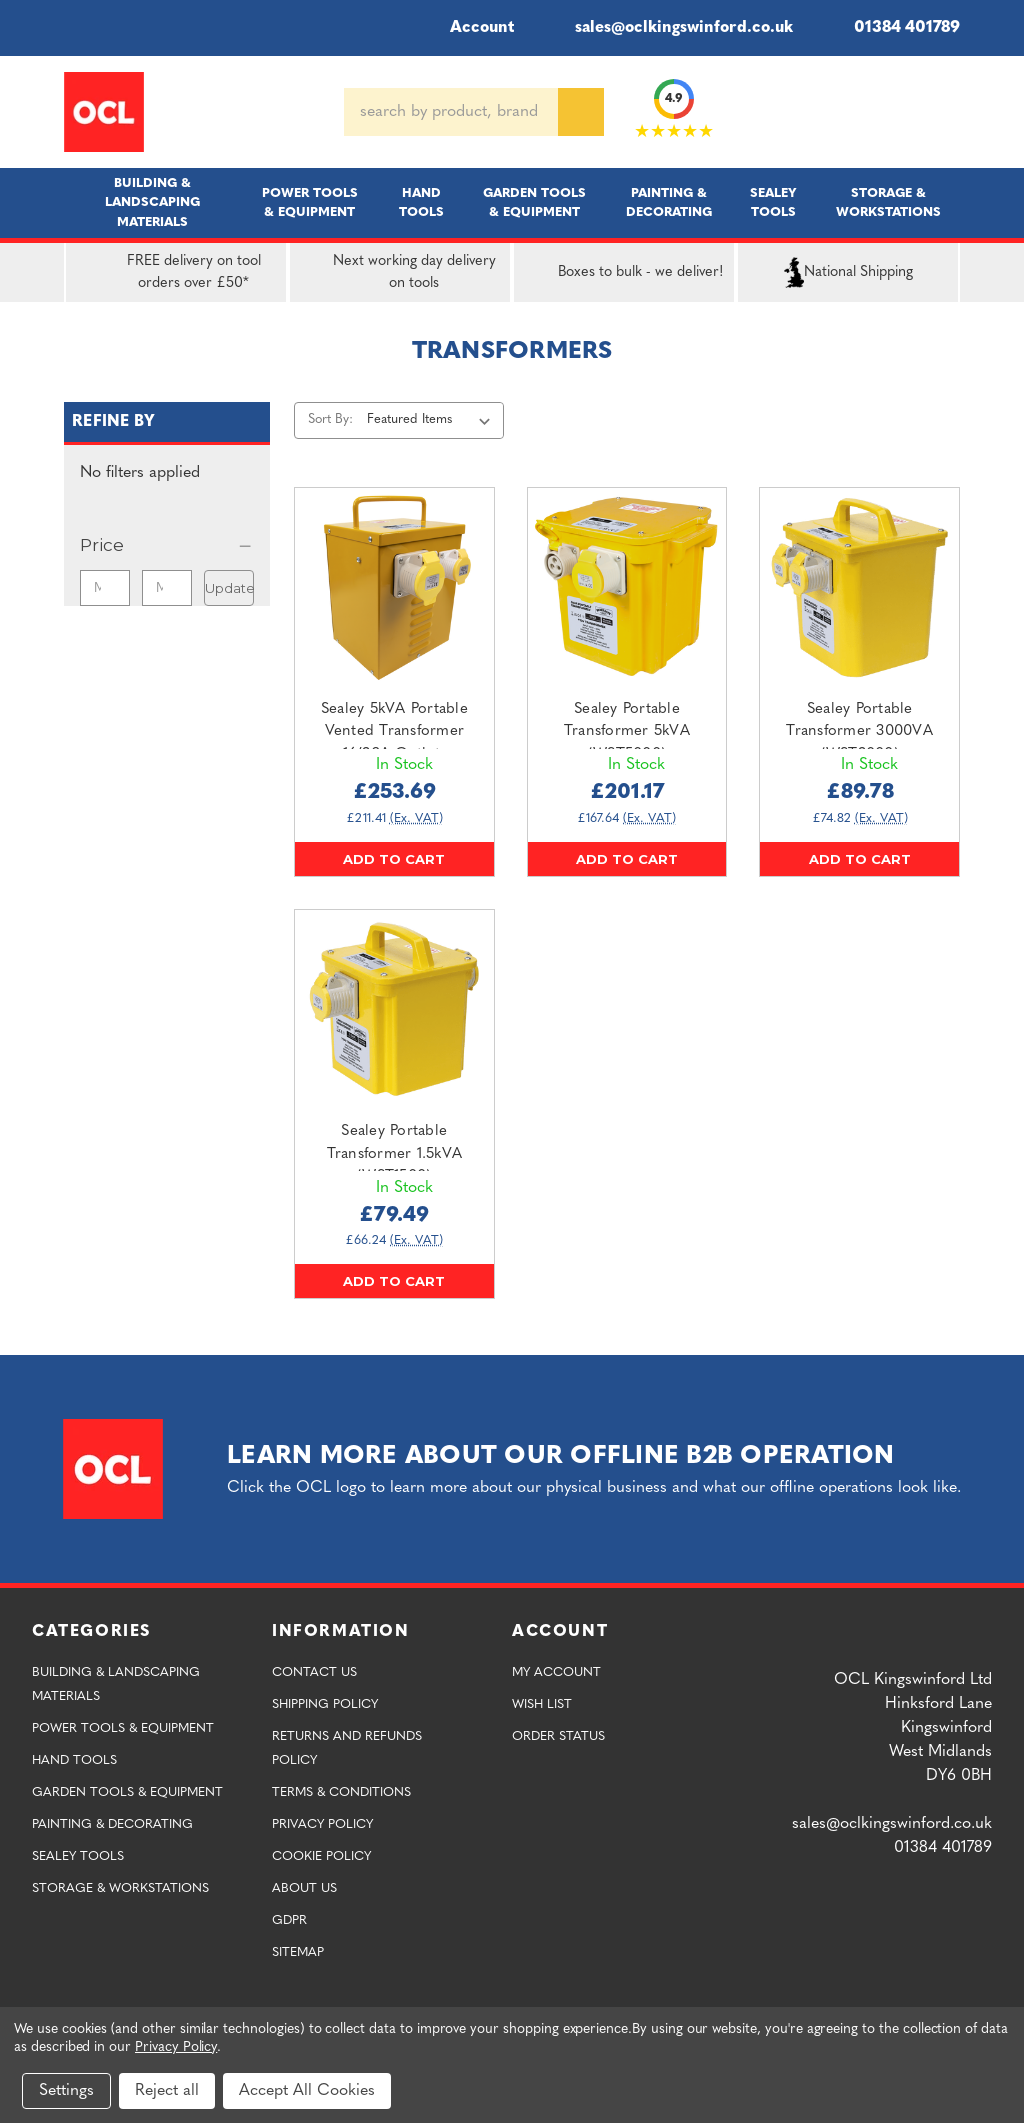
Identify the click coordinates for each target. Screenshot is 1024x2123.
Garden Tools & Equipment (534, 203)
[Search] (581, 112)
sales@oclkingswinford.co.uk (669, 28)
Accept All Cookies (307, 2091)
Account (468, 28)
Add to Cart (394, 859)
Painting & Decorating (669, 203)
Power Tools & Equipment (310, 203)
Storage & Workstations (888, 203)
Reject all (167, 2091)
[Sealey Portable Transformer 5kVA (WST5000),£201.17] (627, 587)
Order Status (558, 1736)
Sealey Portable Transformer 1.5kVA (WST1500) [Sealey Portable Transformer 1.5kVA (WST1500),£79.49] (395, 1154)
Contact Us (314, 1672)
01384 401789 (892, 28)
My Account (556, 1672)
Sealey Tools (773, 203)
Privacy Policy (322, 1824)
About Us (304, 1888)
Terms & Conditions (341, 1792)
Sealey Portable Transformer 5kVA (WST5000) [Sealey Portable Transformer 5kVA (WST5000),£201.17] (627, 732)
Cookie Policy (321, 1856)
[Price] (167, 545)
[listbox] (432, 420)
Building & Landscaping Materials (152, 202)
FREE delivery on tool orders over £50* (167, 273)
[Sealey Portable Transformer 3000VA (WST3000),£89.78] (859, 587)
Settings (66, 2091)
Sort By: (330, 419)
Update (229, 588)
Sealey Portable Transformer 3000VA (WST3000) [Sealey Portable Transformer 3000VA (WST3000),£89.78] (859, 732)
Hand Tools (421, 203)
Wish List (542, 1704)
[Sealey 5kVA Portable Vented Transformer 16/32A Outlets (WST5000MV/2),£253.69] (394, 587)
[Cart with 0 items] (952, 112)
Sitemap (298, 1952)
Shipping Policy (325, 1704)
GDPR (289, 1920)
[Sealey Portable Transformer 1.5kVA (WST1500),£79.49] (394, 1009)
